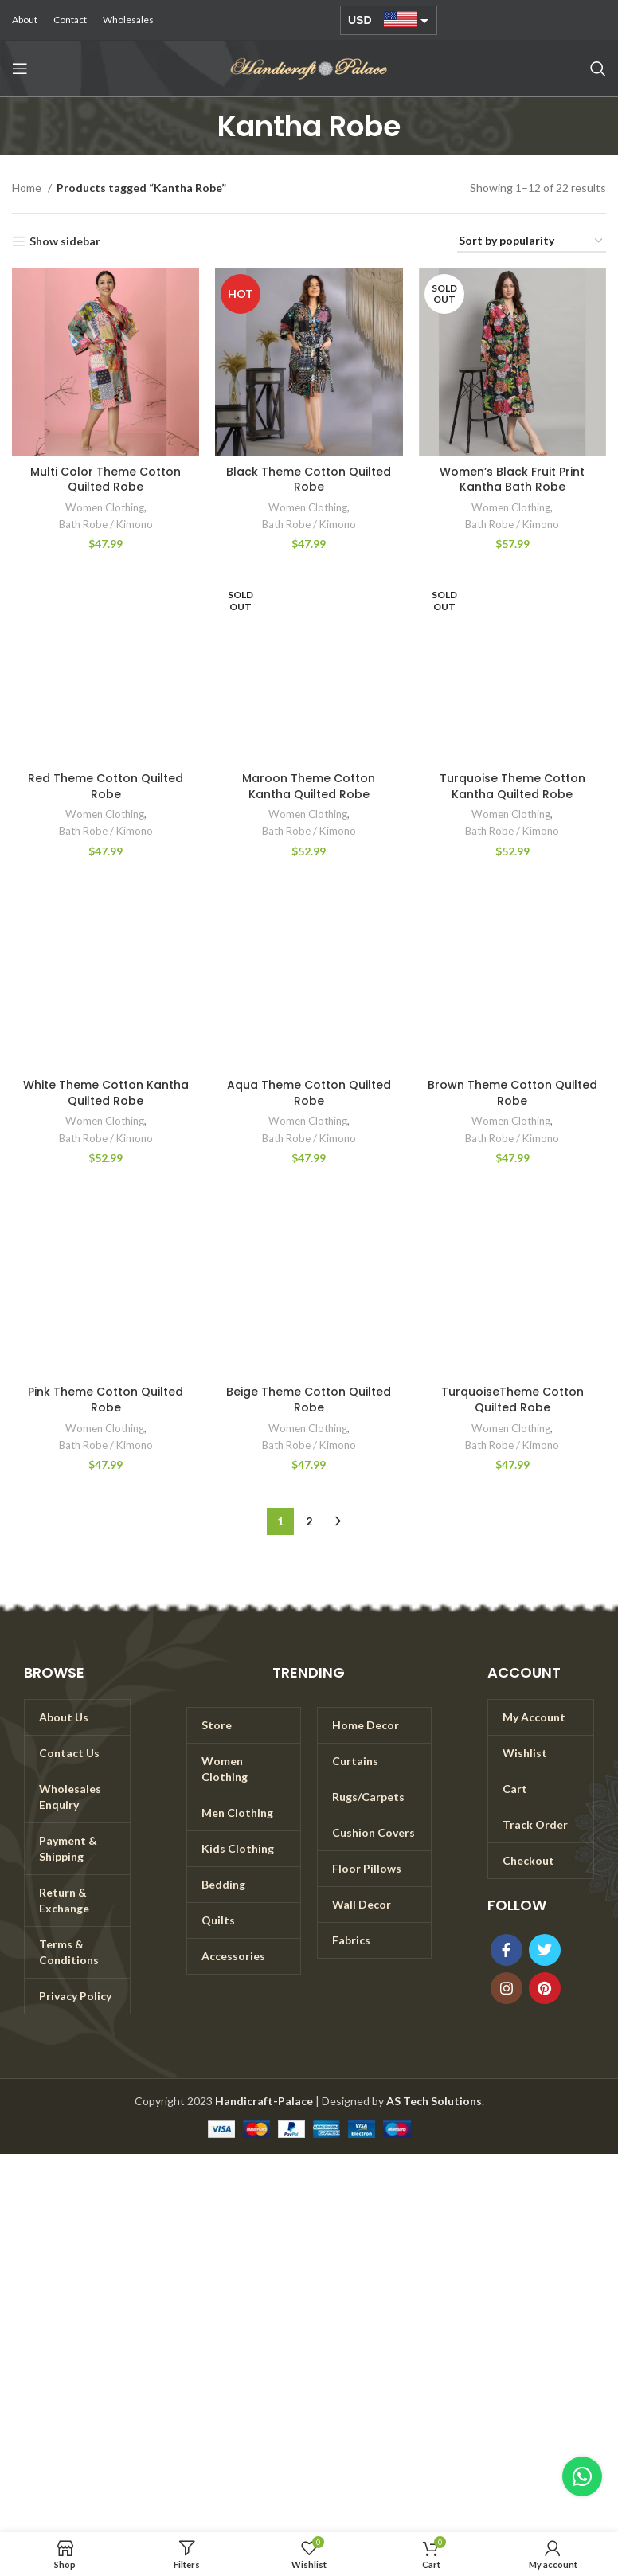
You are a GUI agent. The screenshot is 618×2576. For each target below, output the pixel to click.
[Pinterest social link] (545, 1988)
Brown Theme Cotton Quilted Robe (512, 1093)
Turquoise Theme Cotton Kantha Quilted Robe (512, 786)
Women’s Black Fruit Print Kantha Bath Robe (512, 479)
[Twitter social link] (545, 1950)
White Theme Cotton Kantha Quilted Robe (106, 1093)
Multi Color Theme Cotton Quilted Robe (105, 479)
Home (28, 187)
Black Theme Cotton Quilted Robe (308, 479)
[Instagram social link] (506, 1988)
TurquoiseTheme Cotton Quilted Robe (512, 1399)
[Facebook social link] (506, 1950)
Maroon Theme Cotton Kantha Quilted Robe (308, 786)
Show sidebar (64, 241)
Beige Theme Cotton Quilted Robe (308, 1399)
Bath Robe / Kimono (106, 524)
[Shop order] (531, 241)
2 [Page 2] (309, 1521)
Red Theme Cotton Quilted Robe (105, 786)
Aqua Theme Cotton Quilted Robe (309, 1093)
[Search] (598, 68)
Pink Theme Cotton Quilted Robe (105, 1399)
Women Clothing (104, 507)
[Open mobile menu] (20, 68)
